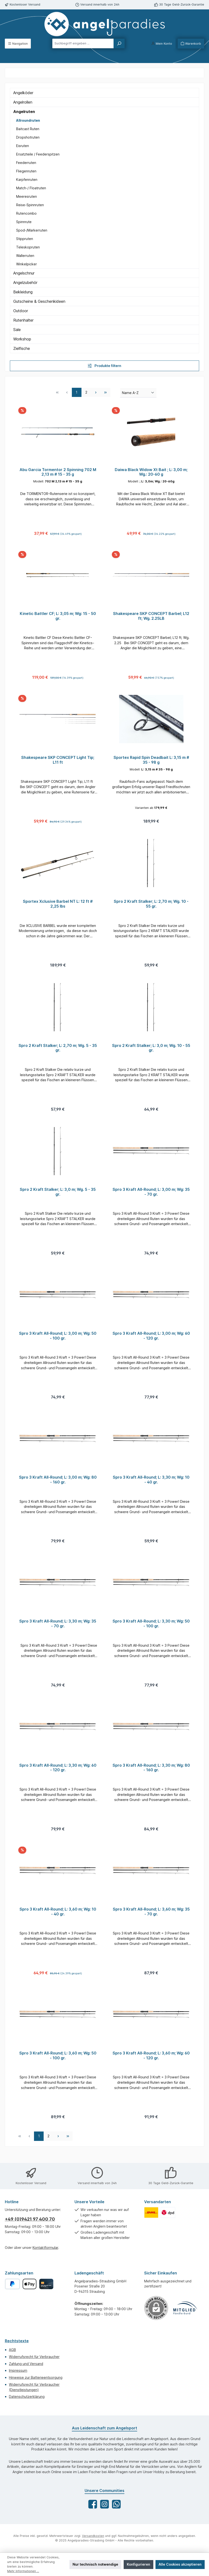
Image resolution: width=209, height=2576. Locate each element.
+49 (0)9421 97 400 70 (30, 2220)
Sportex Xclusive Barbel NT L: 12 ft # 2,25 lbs (58, 907)
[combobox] (83, 43)
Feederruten (26, 163)
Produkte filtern (104, 366)
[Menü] (18, 44)
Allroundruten (28, 120)
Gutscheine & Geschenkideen (39, 301)
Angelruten (24, 111)
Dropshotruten (28, 137)
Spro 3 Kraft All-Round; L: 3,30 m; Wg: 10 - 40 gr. (151, 1487)
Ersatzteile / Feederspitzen (38, 154)
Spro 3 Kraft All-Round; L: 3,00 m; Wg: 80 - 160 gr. (58, 1487)
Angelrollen (22, 102)
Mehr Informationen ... (23, 2571)
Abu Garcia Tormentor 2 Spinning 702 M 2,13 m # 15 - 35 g (58, 472)
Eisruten (22, 146)
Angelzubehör (25, 282)
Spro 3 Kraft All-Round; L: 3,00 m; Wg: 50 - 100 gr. (57, 1342)
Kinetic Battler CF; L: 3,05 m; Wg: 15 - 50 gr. (58, 617)
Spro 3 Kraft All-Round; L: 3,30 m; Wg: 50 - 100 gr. (151, 1632)
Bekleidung (23, 291)
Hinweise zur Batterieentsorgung (35, 2379)
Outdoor (20, 310)
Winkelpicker (26, 264)
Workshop (22, 339)
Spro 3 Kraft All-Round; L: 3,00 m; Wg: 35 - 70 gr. (151, 1197)
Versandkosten (93, 2537)
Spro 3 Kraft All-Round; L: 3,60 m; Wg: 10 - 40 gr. (58, 1922)
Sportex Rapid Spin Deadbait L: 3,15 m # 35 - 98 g (151, 762)
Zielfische (21, 348)
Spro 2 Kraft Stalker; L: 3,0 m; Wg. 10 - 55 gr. (151, 1052)
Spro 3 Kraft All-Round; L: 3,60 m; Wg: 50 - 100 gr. (57, 2067)
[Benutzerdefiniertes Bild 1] (151, 2213)
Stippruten (24, 239)
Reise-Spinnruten (30, 205)
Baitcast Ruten (27, 129)
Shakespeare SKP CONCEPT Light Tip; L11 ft (57, 762)
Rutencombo (26, 213)
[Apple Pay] (29, 2285)
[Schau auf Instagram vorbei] (104, 2505)
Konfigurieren (138, 2564)
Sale (17, 329)
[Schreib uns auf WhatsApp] (116, 2505)
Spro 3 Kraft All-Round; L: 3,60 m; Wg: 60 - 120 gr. (151, 2067)
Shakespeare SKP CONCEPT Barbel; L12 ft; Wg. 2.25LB (151, 617)
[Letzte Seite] (105, 392)
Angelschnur (23, 273)
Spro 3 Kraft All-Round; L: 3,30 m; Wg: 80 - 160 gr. (151, 1777)
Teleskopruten (28, 247)
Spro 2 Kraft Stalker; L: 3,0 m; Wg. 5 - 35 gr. (58, 1197)
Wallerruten (25, 256)
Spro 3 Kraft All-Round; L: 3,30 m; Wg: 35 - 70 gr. (57, 1632)
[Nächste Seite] (96, 392)
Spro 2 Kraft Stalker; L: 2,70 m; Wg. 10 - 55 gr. (151, 907)
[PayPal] (12, 2285)
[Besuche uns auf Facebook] (92, 2505)
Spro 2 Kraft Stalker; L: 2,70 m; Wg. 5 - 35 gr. (58, 1052)
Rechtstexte (17, 2342)
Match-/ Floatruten (31, 188)
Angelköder (23, 92)
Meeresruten (26, 196)
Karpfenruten (26, 179)
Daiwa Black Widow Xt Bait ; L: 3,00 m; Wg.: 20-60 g (151, 472)
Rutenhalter (23, 320)
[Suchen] (119, 43)
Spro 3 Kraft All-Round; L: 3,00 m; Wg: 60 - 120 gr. (151, 1342)
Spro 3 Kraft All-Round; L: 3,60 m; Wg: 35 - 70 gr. (151, 1922)
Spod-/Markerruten (31, 230)
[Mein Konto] (161, 44)
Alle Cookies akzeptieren (180, 2564)
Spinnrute (24, 222)
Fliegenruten (26, 171)
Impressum (18, 2372)
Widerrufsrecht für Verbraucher (34, 2358)
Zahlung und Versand (26, 2365)
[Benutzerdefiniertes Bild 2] (168, 2213)
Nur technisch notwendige (95, 2564)
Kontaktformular (45, 2249)
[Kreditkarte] (46, 2285)
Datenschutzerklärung (27, 2398)
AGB (12, 2351)
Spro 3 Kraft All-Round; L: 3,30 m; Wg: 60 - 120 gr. (57, 1777)
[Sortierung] (138, 393)
